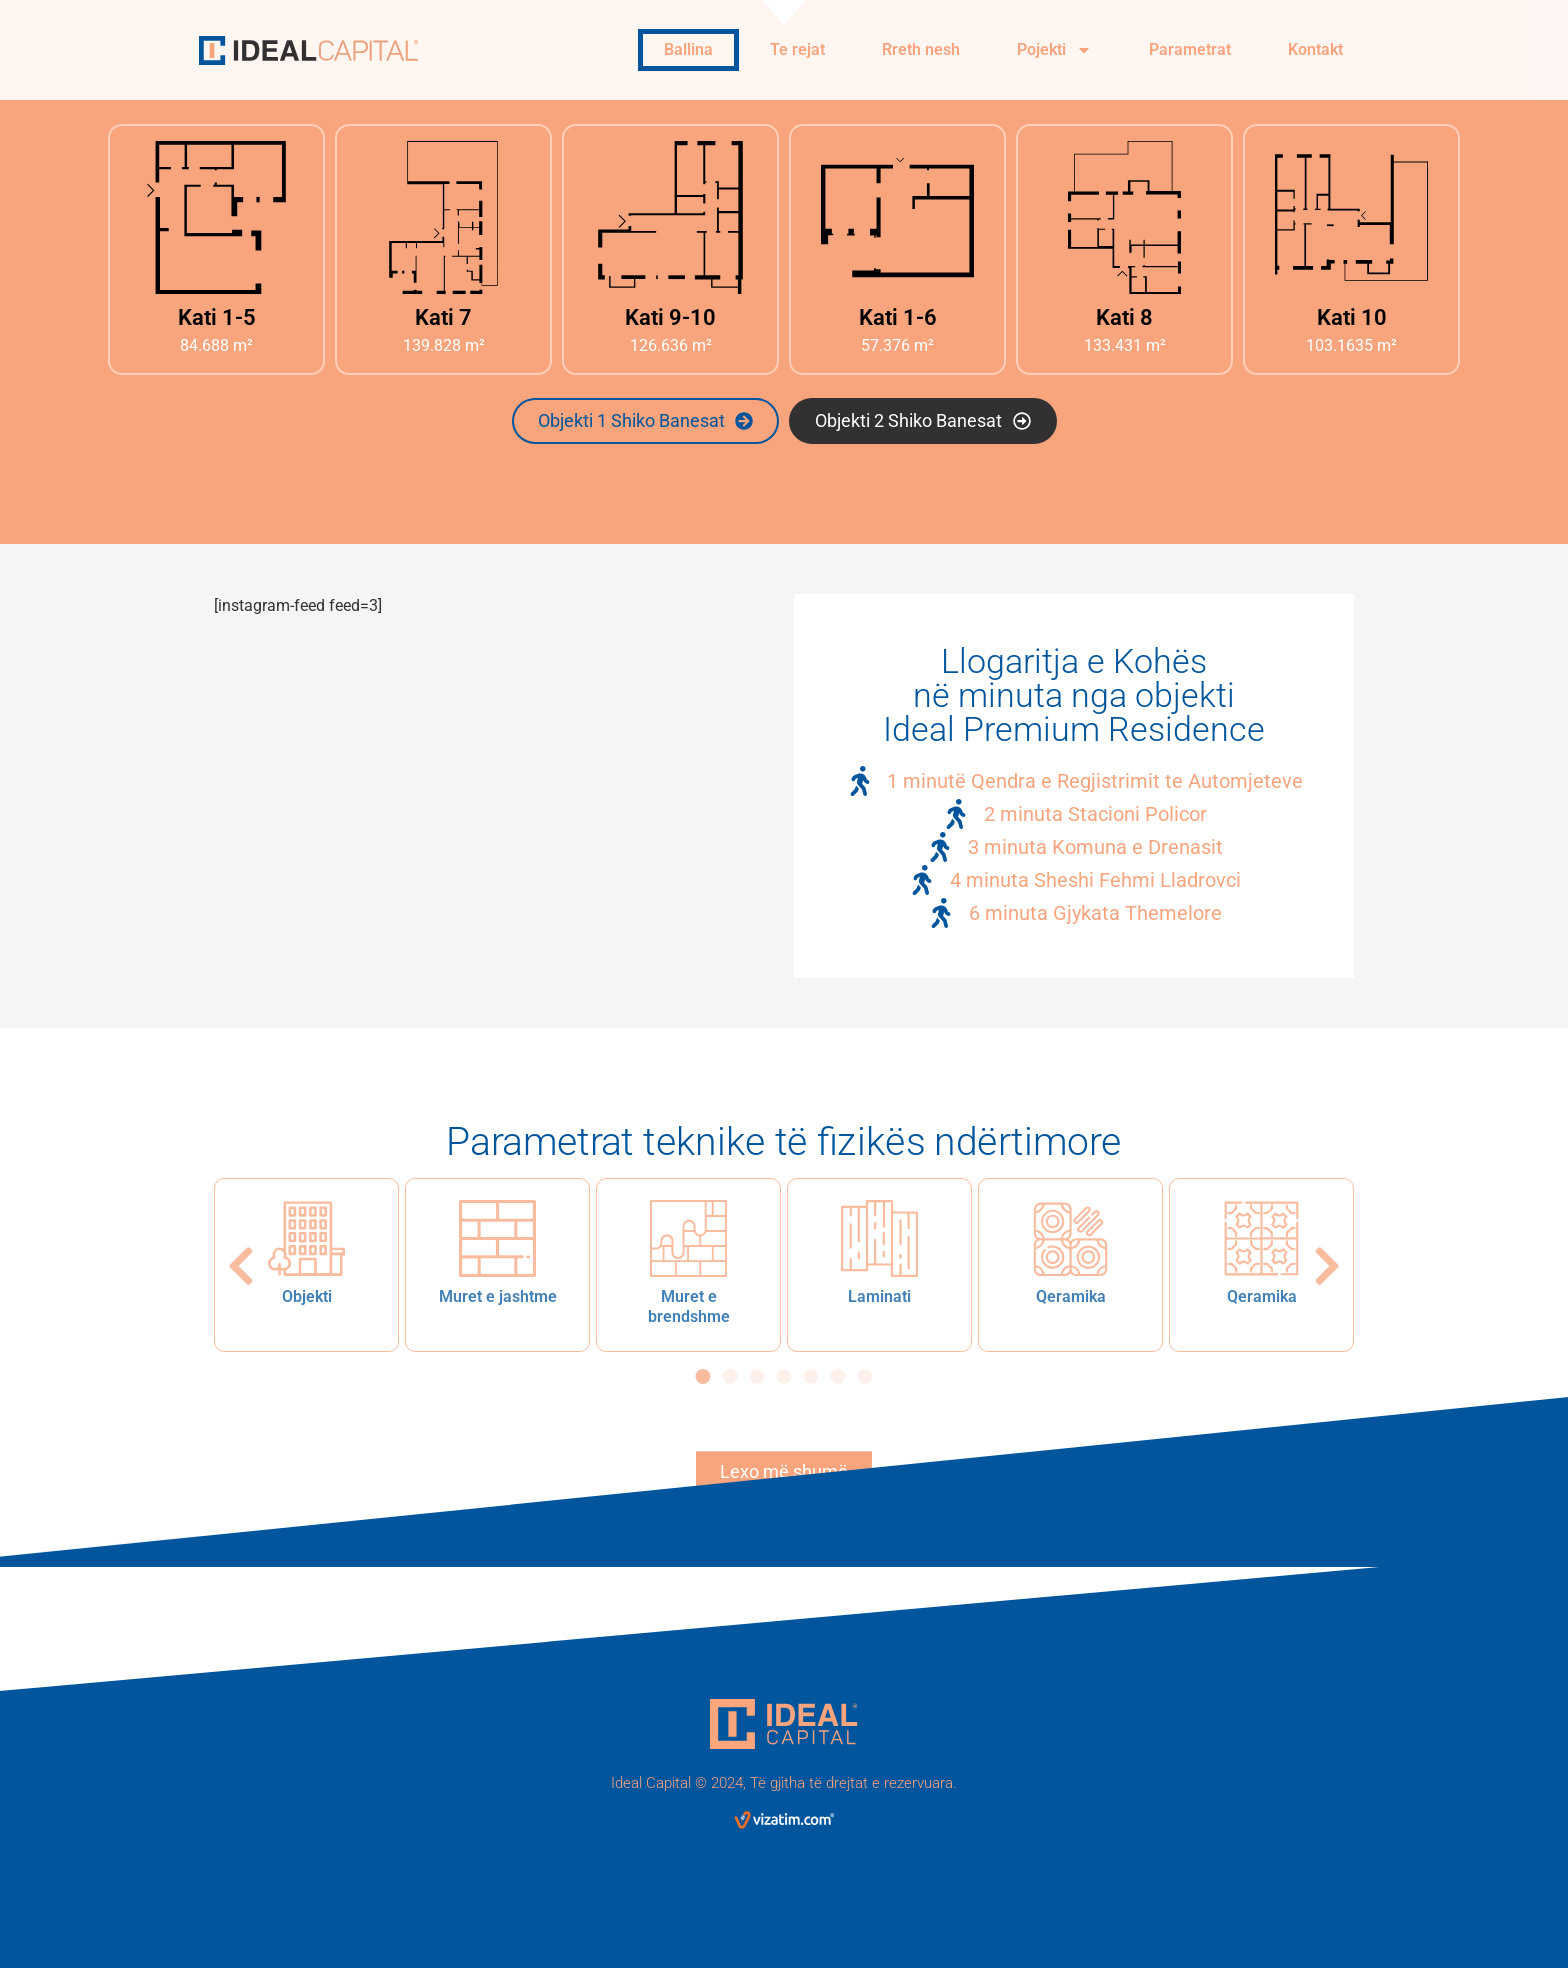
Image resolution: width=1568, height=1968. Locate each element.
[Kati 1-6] (897, 217)
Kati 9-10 (670, 317)
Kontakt (1315, 49)
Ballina (688, 49)
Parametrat (1190, 49)
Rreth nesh (921, 49)
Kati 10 (1352, 317)
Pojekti (1054, 50)
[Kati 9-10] (670, 217)
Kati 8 (1124, 317)
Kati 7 (443, 317)
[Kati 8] (1124, 217)
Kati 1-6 (898, 317)
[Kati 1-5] (216, 217)
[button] (241, 1266)
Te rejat (797, 49)
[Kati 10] (1351, 217)
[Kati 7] (443, 217)
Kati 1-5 (217, 317)
